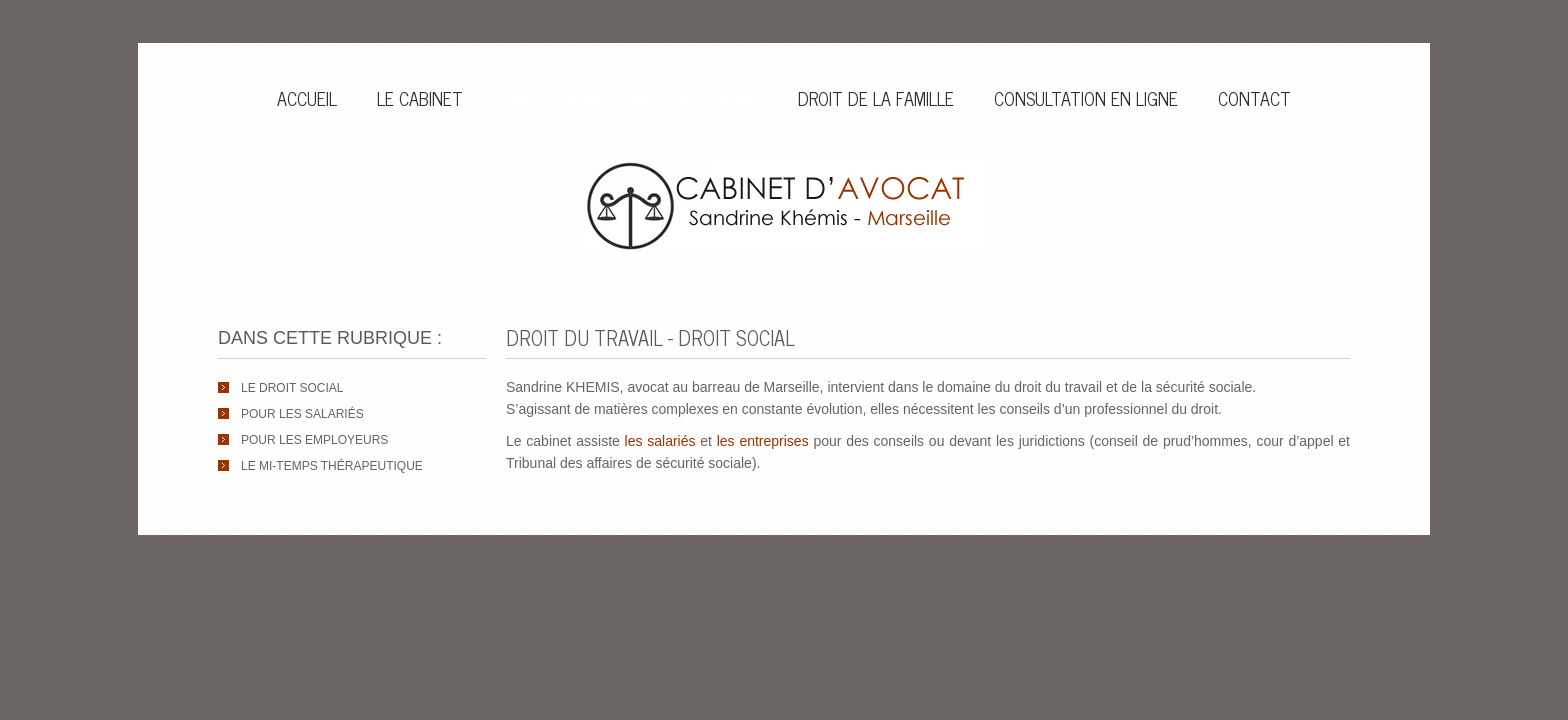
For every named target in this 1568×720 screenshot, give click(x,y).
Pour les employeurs (314, 440)
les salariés (660, 441)
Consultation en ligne (1086, 98)
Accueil (307, 98)
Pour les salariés (302, 414)
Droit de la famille (876, 98)
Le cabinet (420, 98)
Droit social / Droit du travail (630, 98)
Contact (1254, 98)
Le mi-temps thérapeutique (332, 466)
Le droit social (292, 388)
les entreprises (763, 441)
